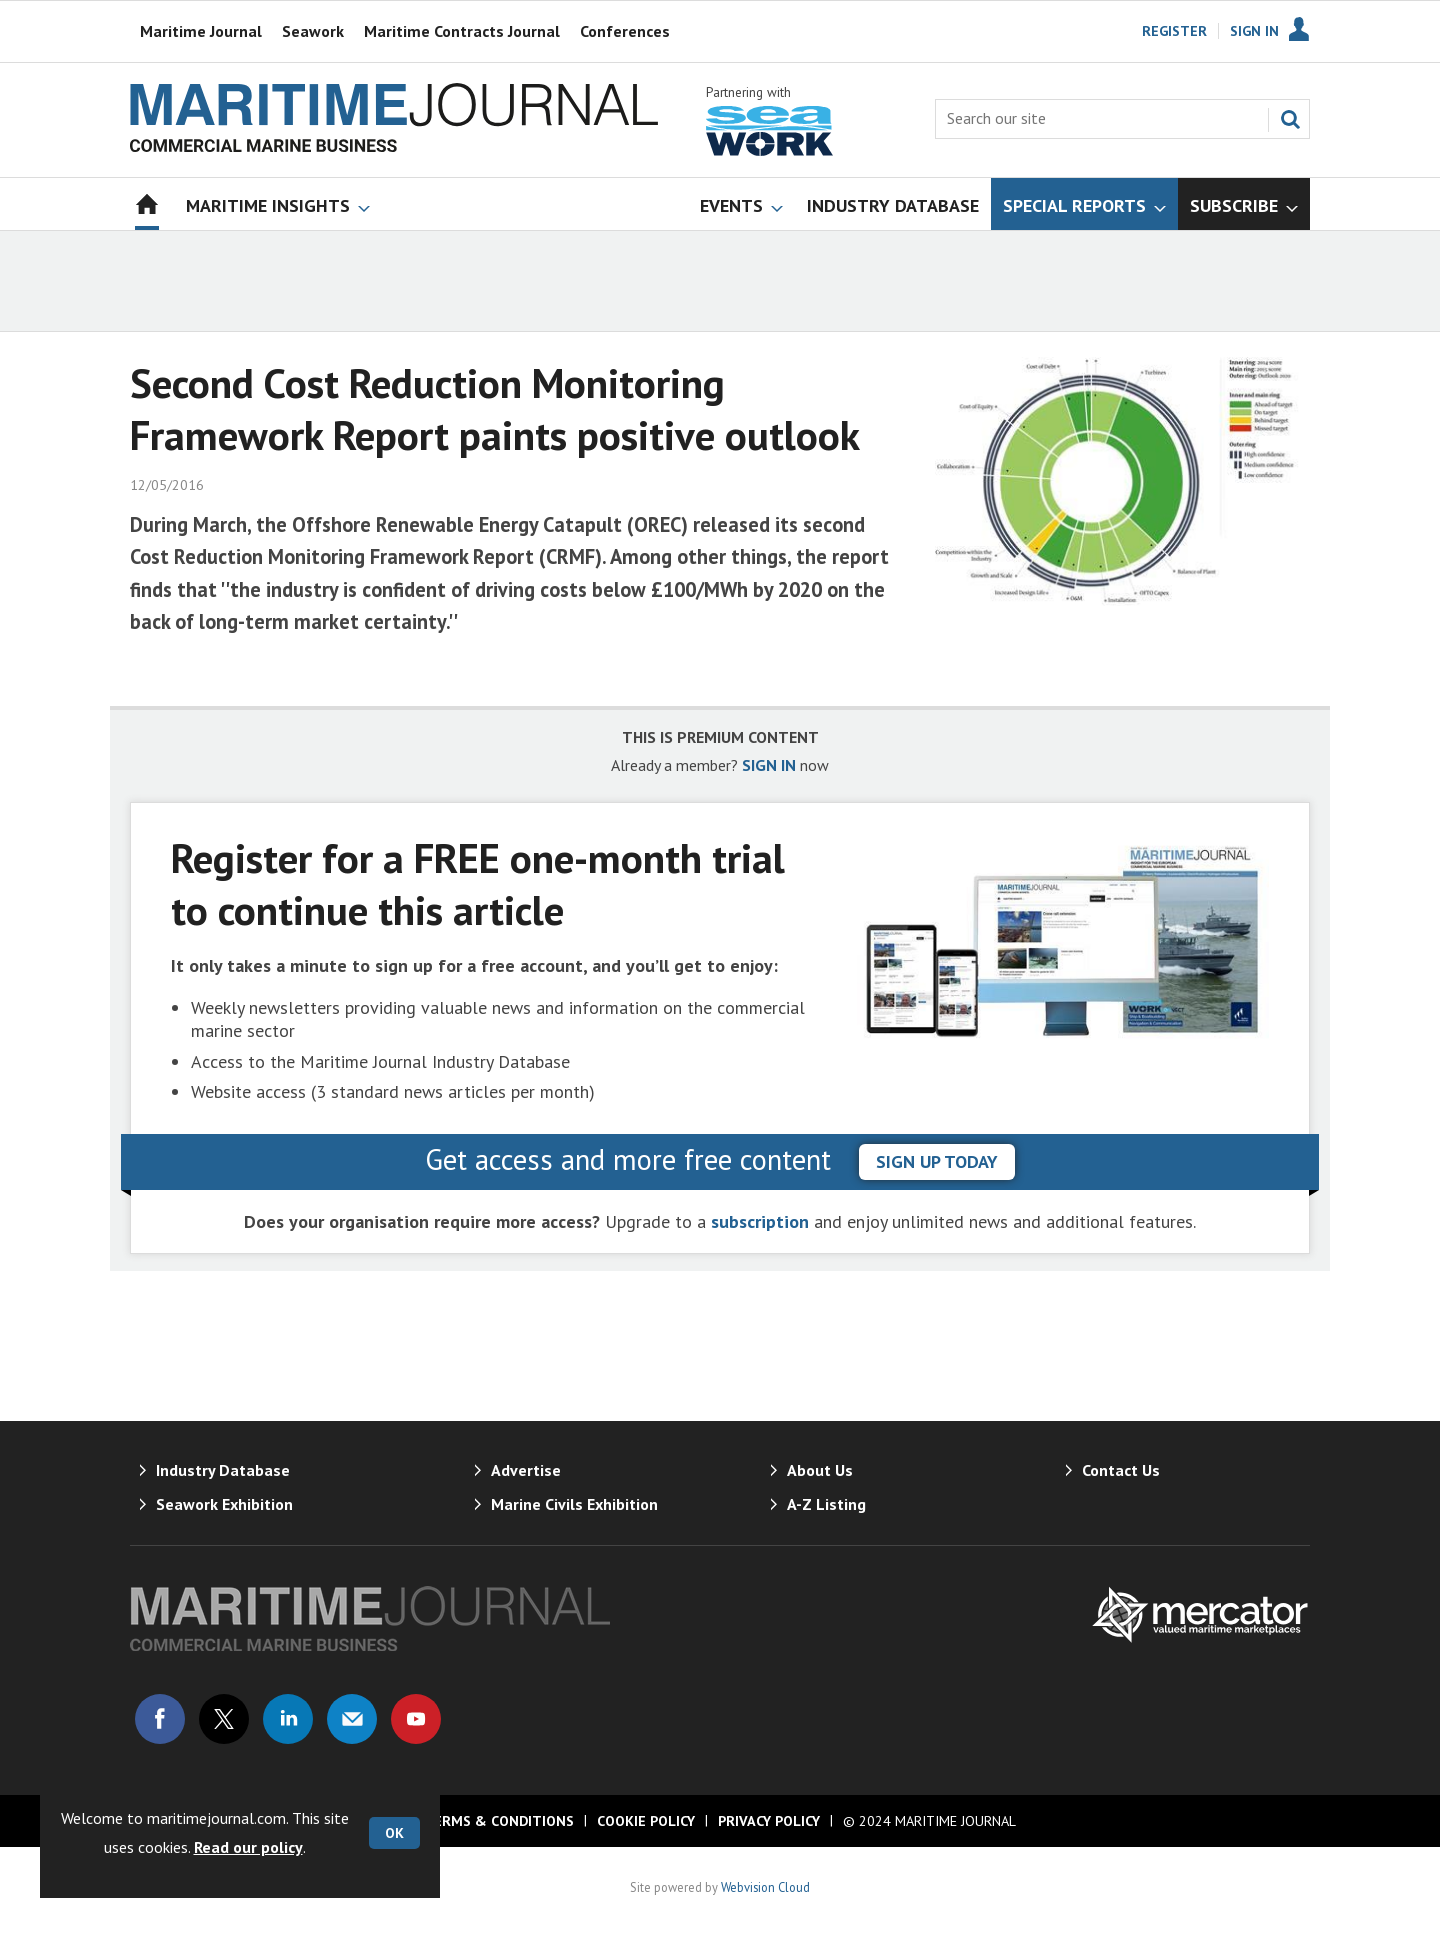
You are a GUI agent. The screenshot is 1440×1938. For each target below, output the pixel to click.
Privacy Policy (769, 1821)
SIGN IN (769, 765)
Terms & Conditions (499, 1821)
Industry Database (223, 1470)
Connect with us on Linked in (288, 1719)
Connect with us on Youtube (416, 1719)
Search (1290, 119)
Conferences (625, 31)
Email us (352, 1719)
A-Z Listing (826, 1504)
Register (1174, 31)
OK (394, 1833)
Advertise (526, 1470)
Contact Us (1121, 1470)
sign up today (937, 1161)
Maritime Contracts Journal (462, 31)
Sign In (1254, 31)
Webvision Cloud (765, 1887)
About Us (820, 1470)
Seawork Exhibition (224, 1504)
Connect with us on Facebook (160, 1719)
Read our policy (248, 1847)
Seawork (313, 31)
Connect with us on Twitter (224, 1719)
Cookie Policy (646, 1821)
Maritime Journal (201, 31)
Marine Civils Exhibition (574, 1504)
